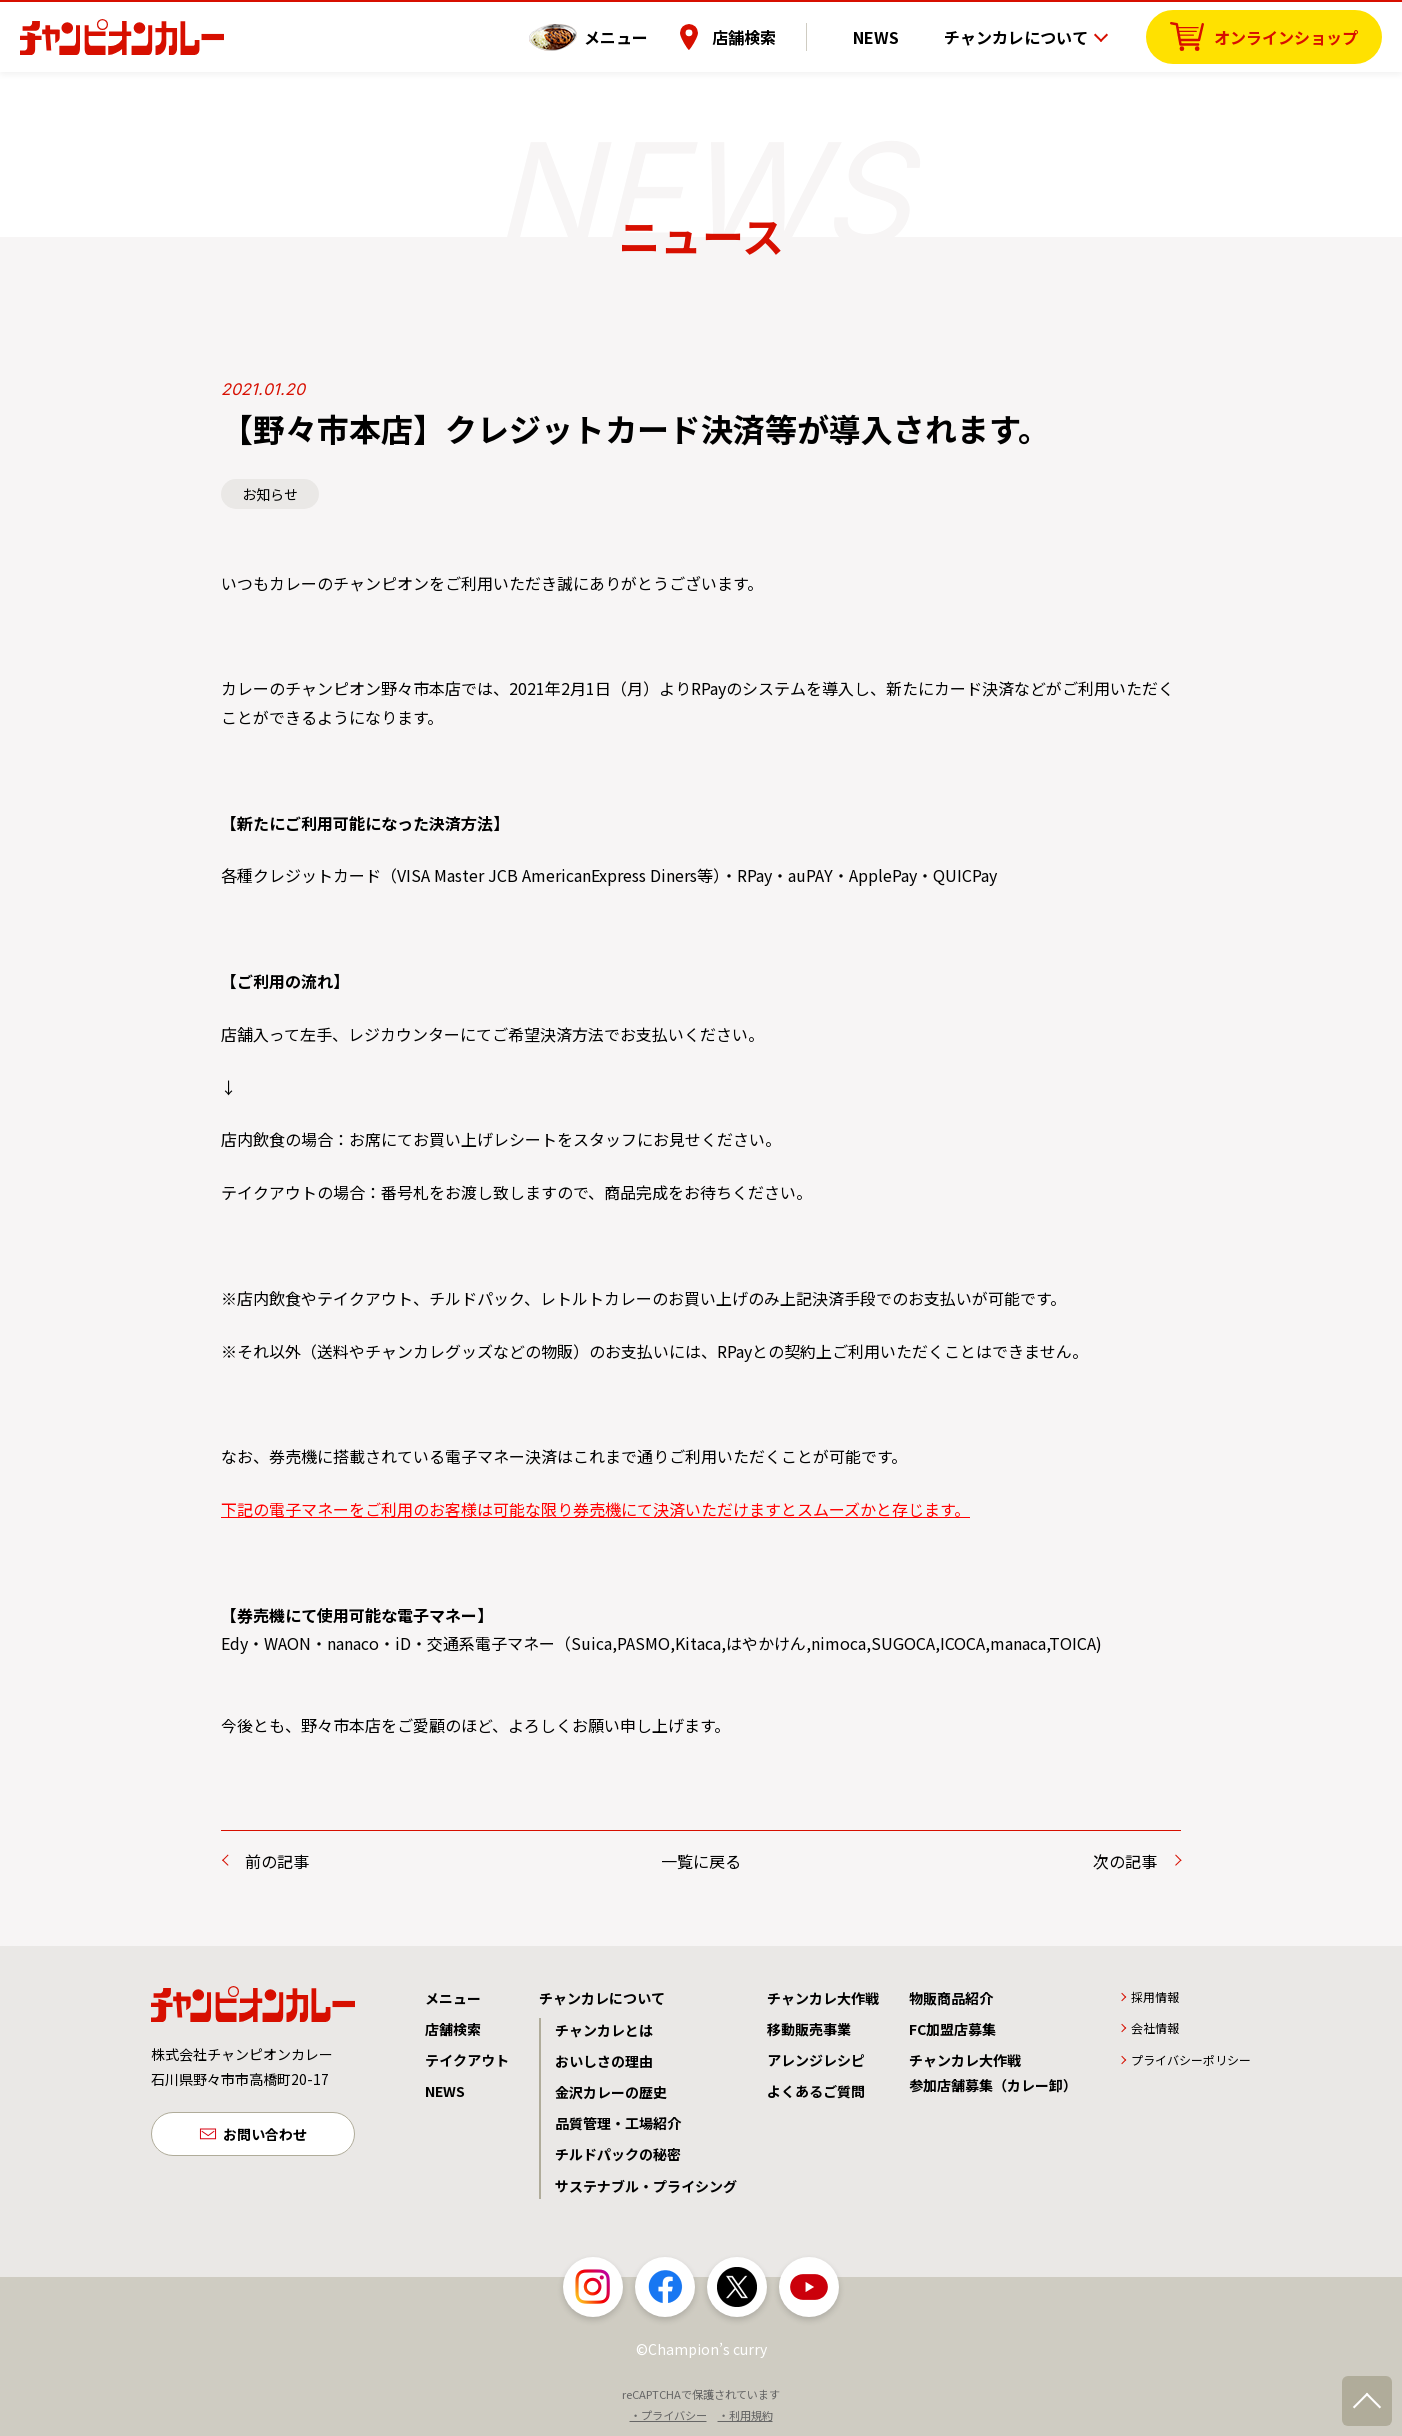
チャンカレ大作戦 (823, 1998)
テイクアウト (467, 2060)
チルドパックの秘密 (618, 2154)
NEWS (891, 35)
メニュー (647, 35)
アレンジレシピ (816, 2060)
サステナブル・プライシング (646, 2186)
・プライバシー (668, 2415)
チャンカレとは (604, 2030)
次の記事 (1125, 1861)
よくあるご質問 (816, 2091)
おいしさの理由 (604, 2061)
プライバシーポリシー (1191, 2059)
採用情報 (1155, 1996)
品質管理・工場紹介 (618, 2123)
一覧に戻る (701, 1861)
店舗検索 (775, 35)
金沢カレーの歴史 (611, 2092)
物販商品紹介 (951, 1998)
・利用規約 (745, 2415)
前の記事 (277, 1861)
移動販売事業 (809, 2029)
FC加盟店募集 (952, 2029)
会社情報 (1155, 2027)
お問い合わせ (265, 2136)
